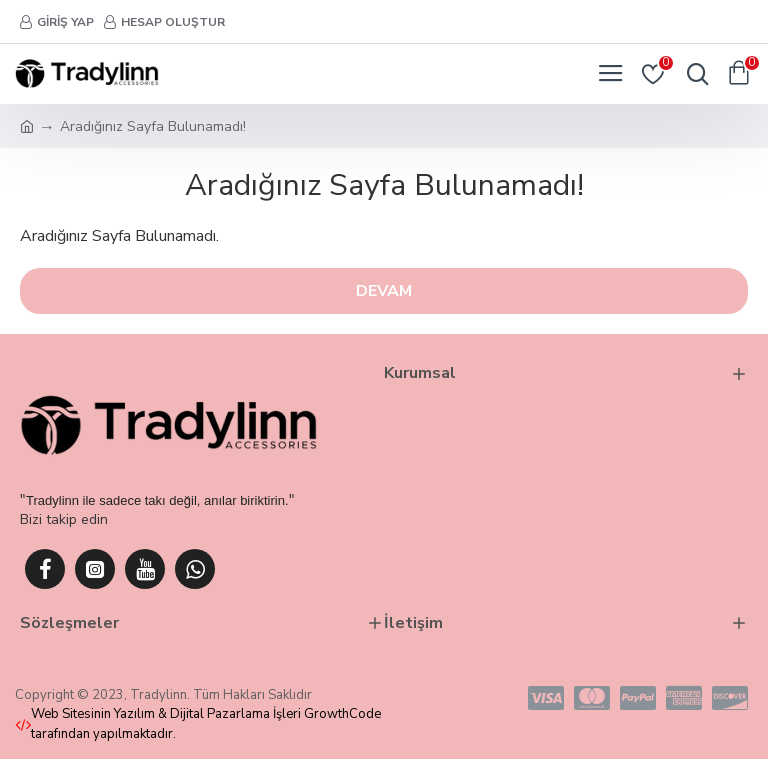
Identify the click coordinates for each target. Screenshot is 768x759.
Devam (384, 291)
